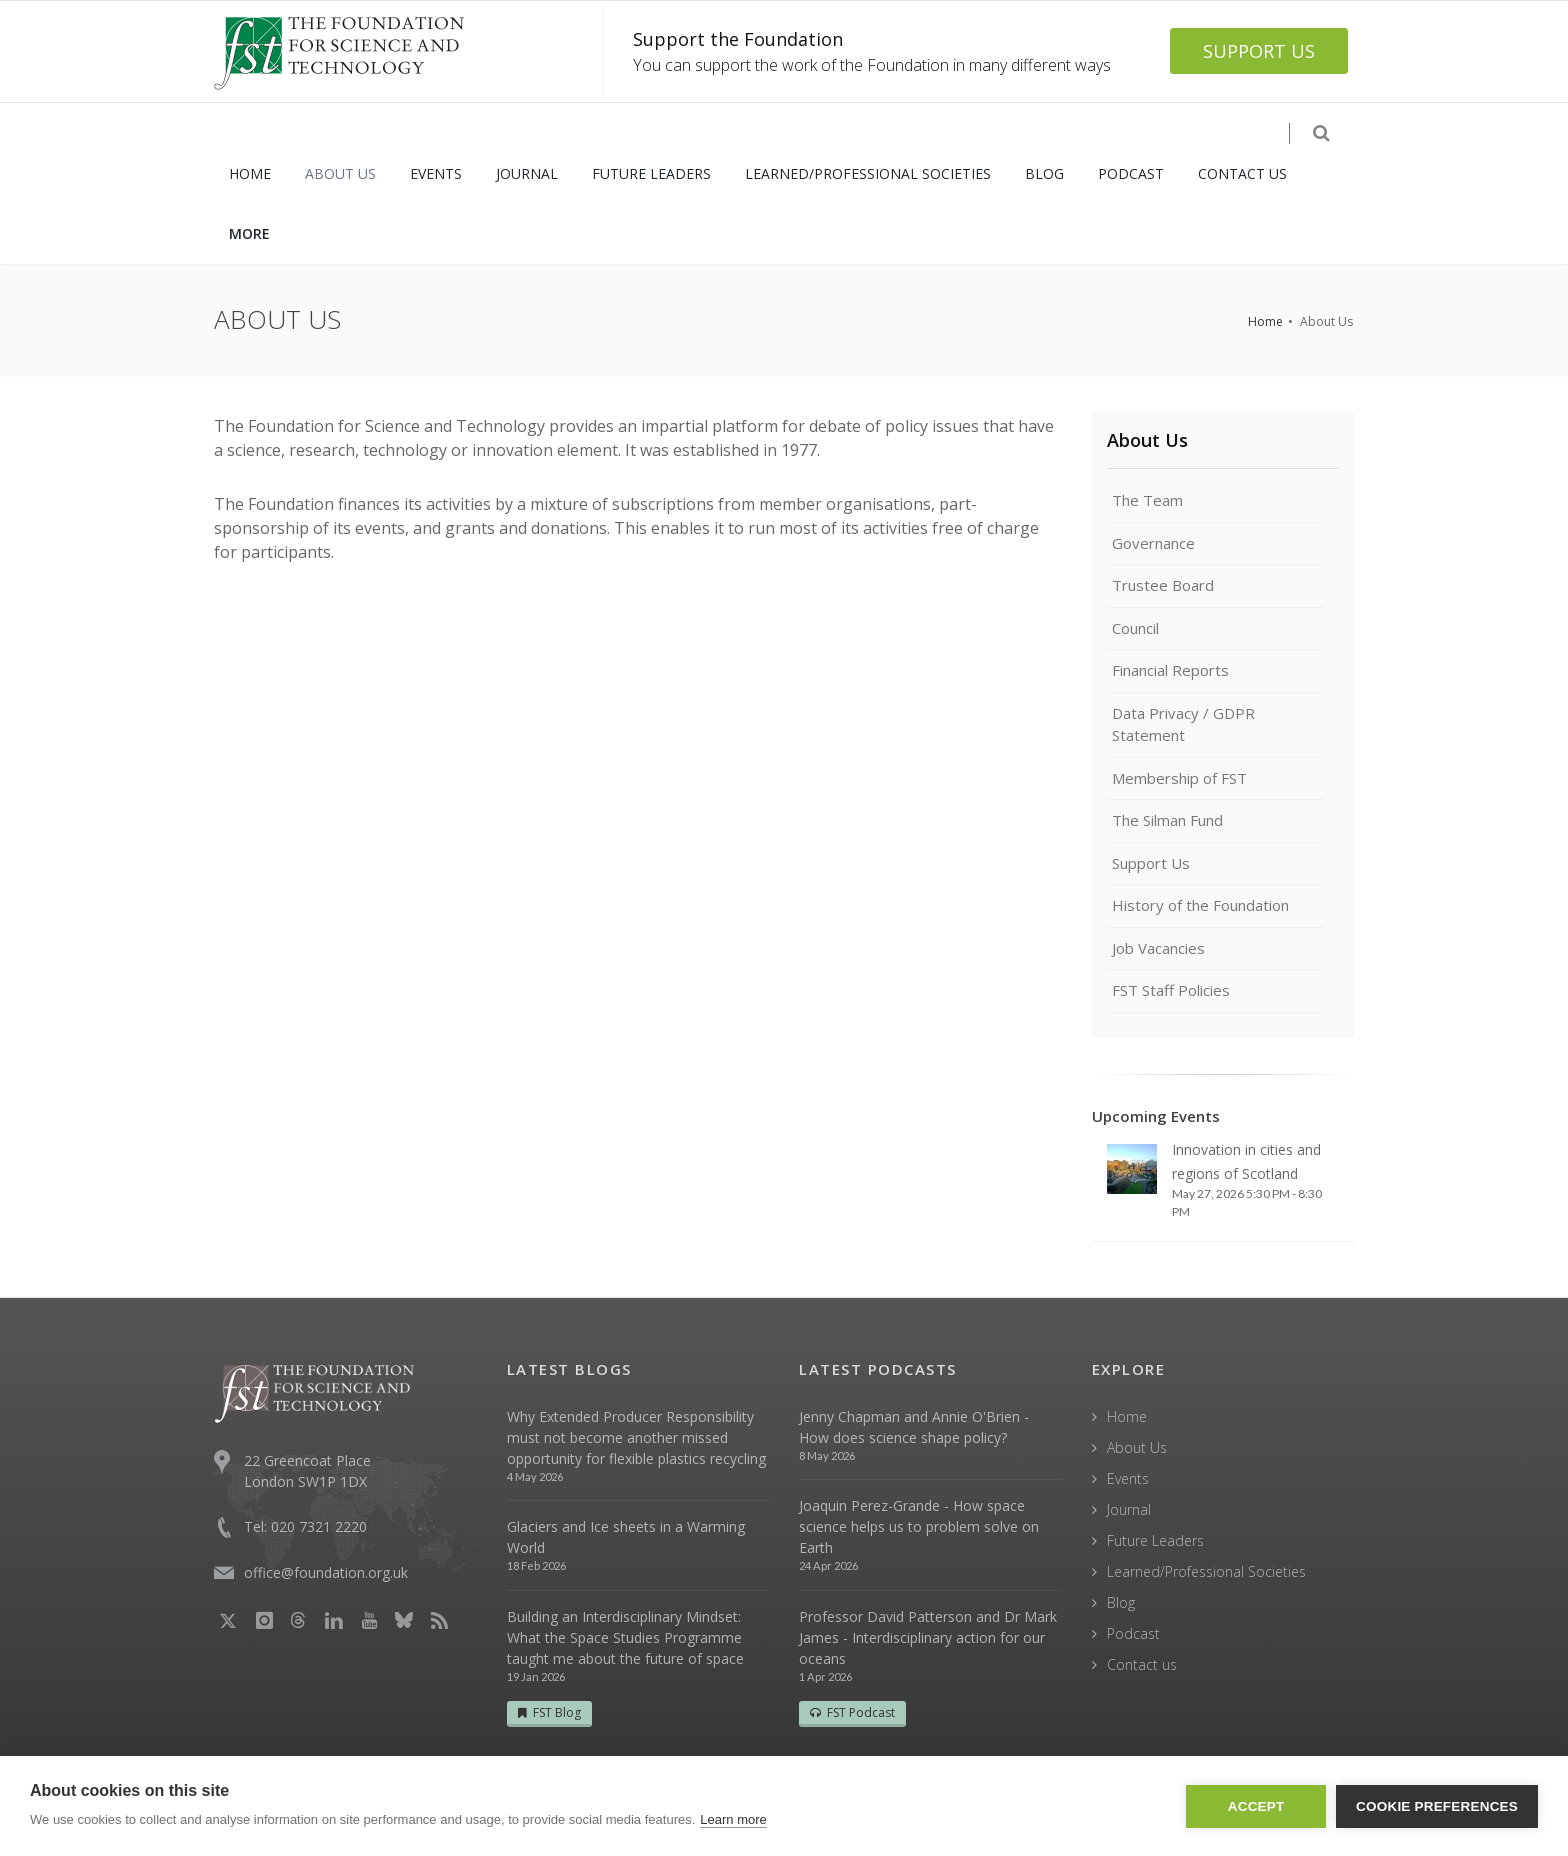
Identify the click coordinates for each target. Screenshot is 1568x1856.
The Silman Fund (1167, 820)
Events (1128, 1478)
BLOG (1044, 173)
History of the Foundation (1200, 905)
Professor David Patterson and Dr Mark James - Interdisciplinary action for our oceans (928, 1637)
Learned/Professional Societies (1206, 1571)
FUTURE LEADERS (651, 173)
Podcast (1133, 1633)
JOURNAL (527, 173)
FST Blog (549, 1712)
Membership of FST (1179, 778)
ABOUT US (340, 173)
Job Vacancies (1158, 948)
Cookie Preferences (1437, 1806)
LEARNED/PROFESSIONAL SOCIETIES (868, 173)
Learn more (733, 1819)
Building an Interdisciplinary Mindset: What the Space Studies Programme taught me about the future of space (625, 1637)
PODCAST (1131, 173)
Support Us (1151, 863)
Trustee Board (1163, 585)
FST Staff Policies (1171, 990)
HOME (250, 173)
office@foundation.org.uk (326, 1572)
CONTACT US (1242, 173)
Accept (1256, 1806)
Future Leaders (1155, 1540)
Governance (1153, 543)
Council (1135, 628)
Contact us (1142, 1664)
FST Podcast (852, 1712)
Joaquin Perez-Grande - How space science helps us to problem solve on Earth (919, 1526)
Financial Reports (1170, 670)
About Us (1147, 440)
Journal (1129, 1509)
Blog (1121, 1602)
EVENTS (436, 173)
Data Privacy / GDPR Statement (1183, 724)
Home (1265, 321)
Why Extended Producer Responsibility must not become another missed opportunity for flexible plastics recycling (636, 1437)
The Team (1147, 500)
